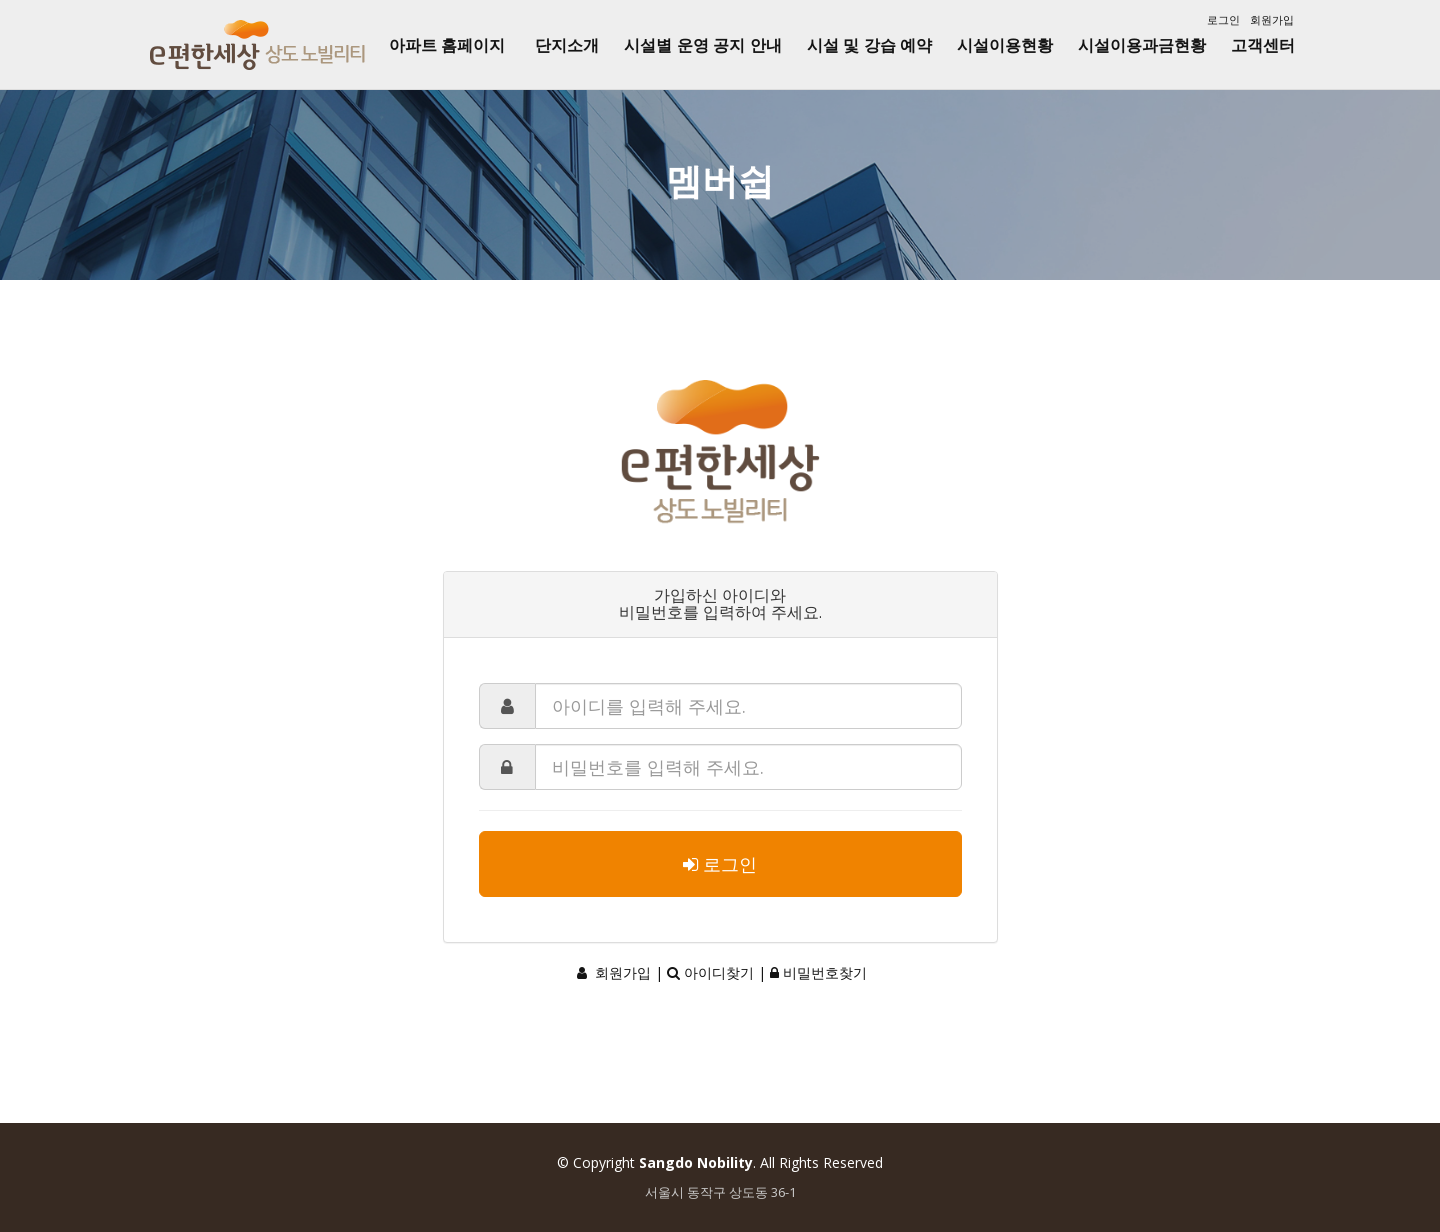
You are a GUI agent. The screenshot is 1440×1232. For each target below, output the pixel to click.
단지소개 (567, 45)
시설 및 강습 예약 (869, 45)
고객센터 (1263, 45)
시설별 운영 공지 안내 (702, 45)
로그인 (1223, 19)
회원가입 (1272, 19)
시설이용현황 (1005, 45)
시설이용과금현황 (1142, 45)
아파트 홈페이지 (447, 45)
